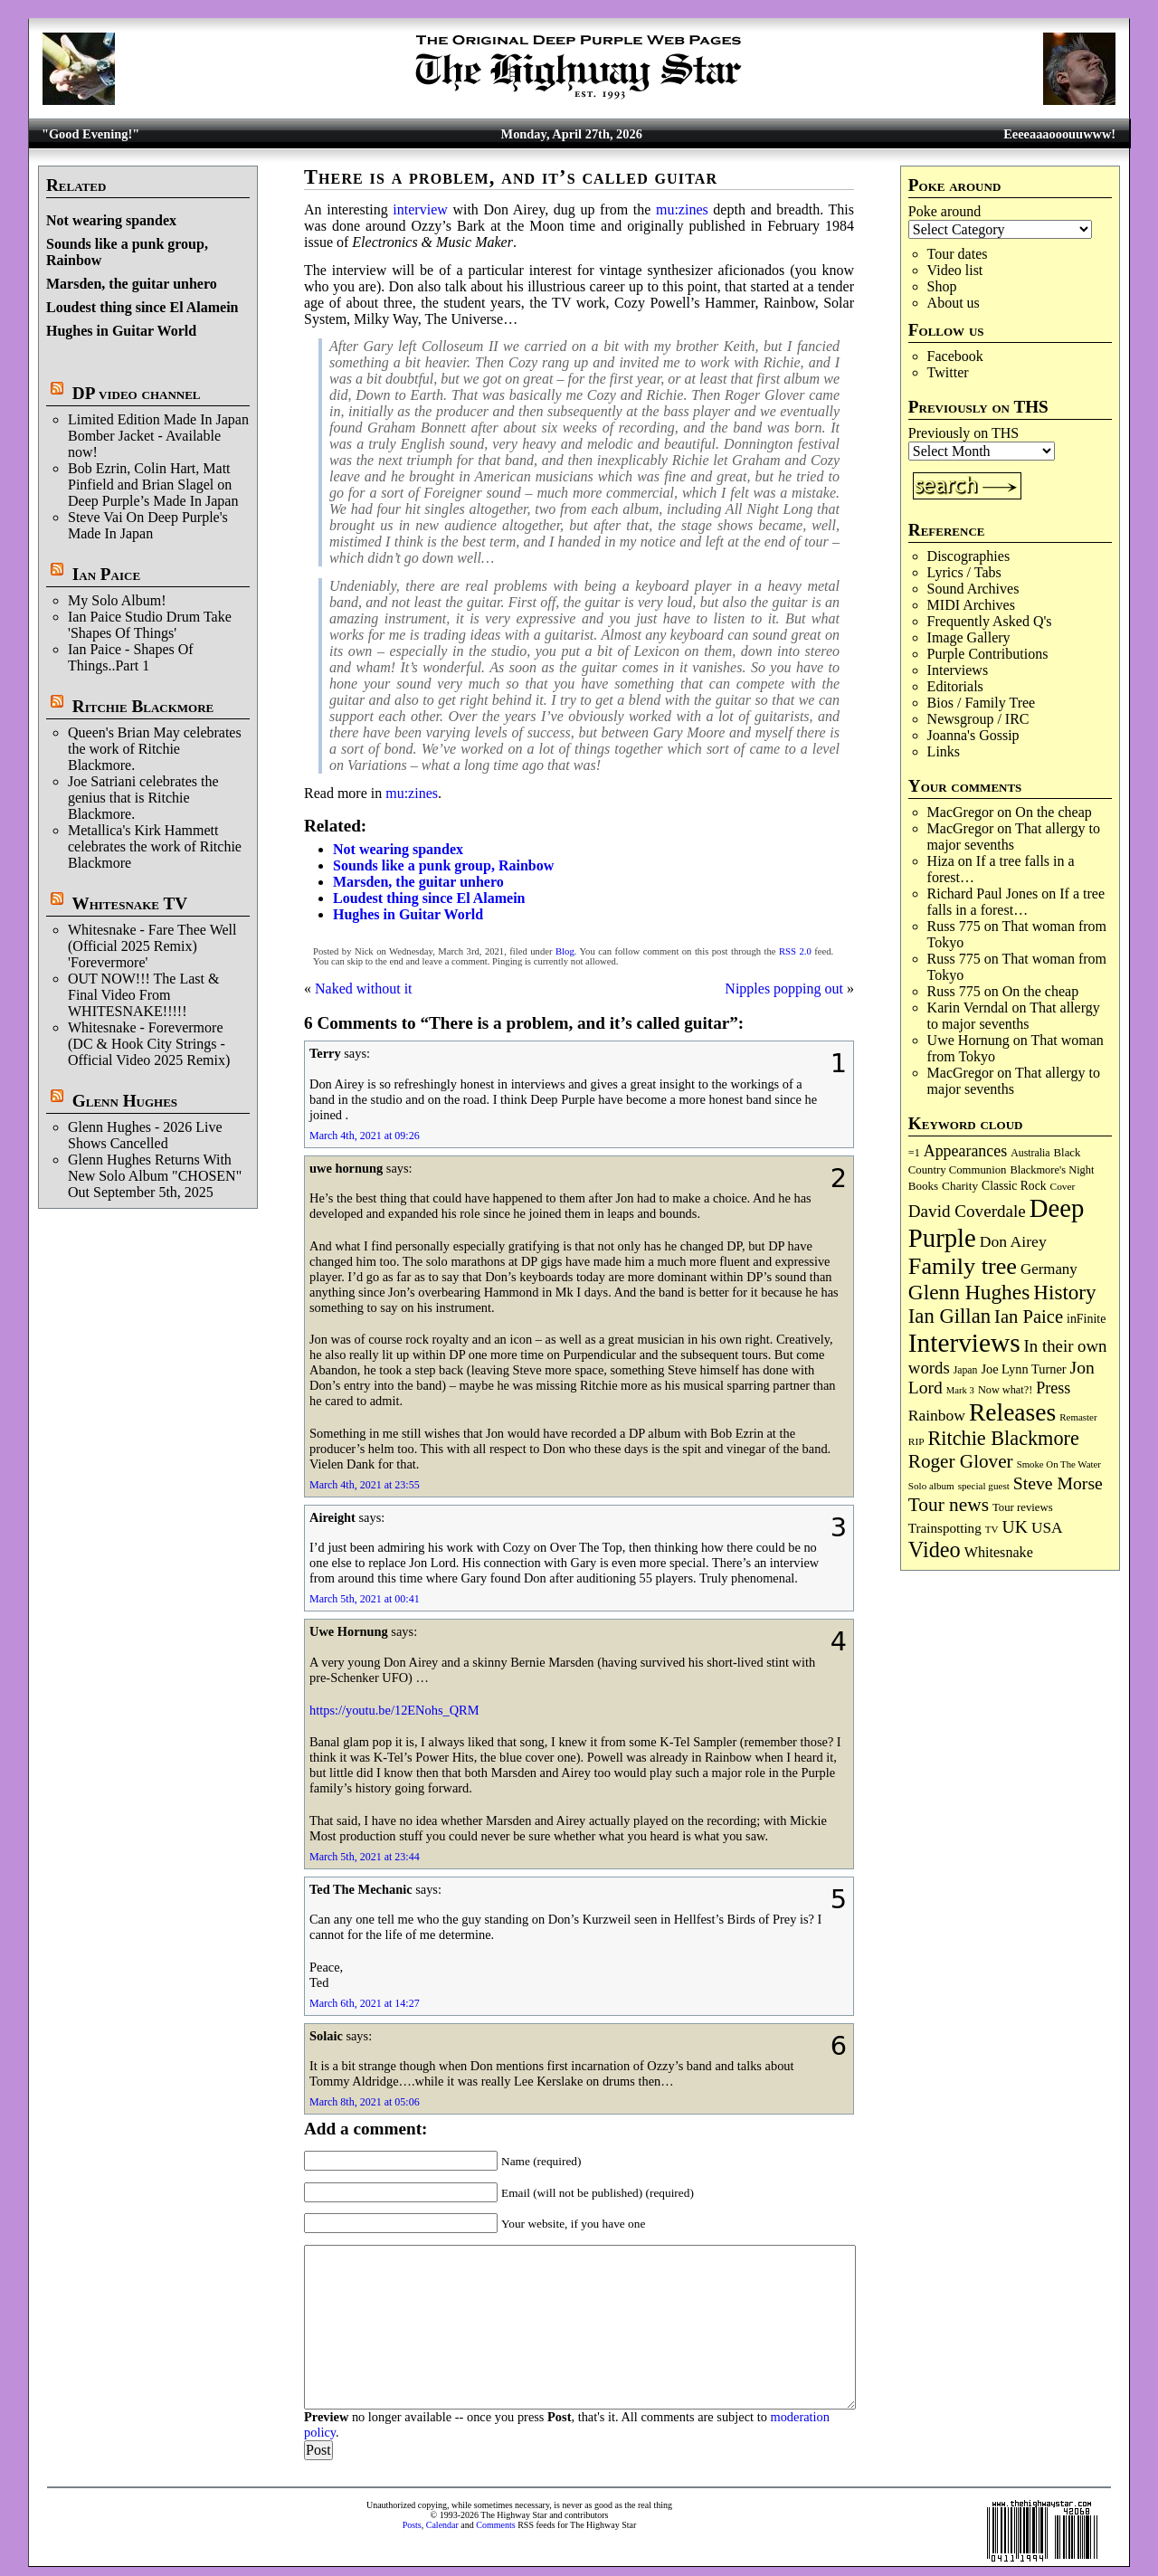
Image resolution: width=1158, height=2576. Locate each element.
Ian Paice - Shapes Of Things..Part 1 (131, 657)
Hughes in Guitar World (121, 330)
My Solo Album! (117, 600)
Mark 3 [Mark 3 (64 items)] (960, 1390)
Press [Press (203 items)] (1053, 1388)
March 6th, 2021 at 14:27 (364, 2003)
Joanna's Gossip (973, 735)
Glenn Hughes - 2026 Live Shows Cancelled (145, 1135)
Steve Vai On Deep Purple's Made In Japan (148, 525)
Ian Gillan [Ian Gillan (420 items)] (949, 1316)
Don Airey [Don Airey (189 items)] (1013, 1241)
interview (420, 209)
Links (943, 751)
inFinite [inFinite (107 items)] (1086, 1319)
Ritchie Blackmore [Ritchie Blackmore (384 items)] (1003, 1438)
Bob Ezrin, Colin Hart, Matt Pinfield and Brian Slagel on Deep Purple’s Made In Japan (153, 485)
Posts (412, 2525)
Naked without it (364, 988)
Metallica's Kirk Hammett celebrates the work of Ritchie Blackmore (155, 846)
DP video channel (136, 393)
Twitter (948, 372)
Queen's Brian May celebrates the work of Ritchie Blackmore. (155, 749)
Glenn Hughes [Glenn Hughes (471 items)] (969, 1292)
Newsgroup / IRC (978, 719)
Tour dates (957, 253)
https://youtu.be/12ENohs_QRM (394, 1710)
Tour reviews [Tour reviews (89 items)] (1022, 1507)
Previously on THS (963, 433)
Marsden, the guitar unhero (131, 283)
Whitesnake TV (129, 903)
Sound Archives (973, 588)
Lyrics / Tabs (964, 572)
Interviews (958, 670)
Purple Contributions (988, 653)
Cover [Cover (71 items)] (1063, 1186)
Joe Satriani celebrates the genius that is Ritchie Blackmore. (143, 798)
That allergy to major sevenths (1013, 836)
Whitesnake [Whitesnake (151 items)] (998, 1552)
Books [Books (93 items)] (923, 1186)
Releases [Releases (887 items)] (1012, 1412)
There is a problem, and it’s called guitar (510, 177)
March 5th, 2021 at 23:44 (364, 1856)
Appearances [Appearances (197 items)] (965, 1151)
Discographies (969, 556)
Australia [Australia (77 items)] (1030, 1152)
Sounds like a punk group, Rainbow (443, 865)
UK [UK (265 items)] (1015, 1526)
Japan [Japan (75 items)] (966, 1370)
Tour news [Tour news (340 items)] (948, 1505)
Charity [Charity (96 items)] (960, 1186)
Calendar (442, 2525)
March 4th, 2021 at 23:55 (364, 1484)
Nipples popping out (784, 988)
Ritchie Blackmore (143, 706)
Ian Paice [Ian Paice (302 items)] (1028, 1316)
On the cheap (1053, 812)
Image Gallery (969, 637)
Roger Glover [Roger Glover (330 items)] (960, 1461)
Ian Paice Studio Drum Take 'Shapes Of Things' (150, 625)
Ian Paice (106, 574)
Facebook (955, 356)
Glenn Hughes (124, 1100)
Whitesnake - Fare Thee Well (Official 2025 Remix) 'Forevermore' (152, 946)
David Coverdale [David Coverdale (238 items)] (967, 1211)
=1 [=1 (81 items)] (914, 1152)
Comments (495, 2525)
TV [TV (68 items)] (992, 1529)
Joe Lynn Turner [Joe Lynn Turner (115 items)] (1023, 1369)
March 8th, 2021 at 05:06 (364, 2102)
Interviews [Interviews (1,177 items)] (964, 1342)
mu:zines (682, 209)
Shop (942, 286)
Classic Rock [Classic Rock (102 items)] (1014, 1186)
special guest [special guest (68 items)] (984, 1485)
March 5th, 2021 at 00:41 (364, 1598)
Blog (564, 951)
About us (953, 302)
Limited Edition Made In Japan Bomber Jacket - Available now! (158, 436)
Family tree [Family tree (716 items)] (962, 1266)
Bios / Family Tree (981, 702)
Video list (955, 270)
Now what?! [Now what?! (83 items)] (1005, 1389)
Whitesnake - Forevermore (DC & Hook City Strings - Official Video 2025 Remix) (149, 1044)
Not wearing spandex (111, 220)
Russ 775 (954, 926)
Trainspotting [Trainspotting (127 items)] (945, 1528)
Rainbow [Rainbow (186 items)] (936, 1415)
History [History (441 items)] (1064, 1292)
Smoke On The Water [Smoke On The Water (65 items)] (1059, 1464)
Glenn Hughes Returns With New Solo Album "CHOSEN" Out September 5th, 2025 (155, 1176)
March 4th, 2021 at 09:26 (364, 1135)
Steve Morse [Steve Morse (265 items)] (1058, 1483)
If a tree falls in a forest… (1016, 901)
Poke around (944, 211)
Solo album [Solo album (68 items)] (931, 1485)
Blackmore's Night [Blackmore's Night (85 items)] (1052, 1170)
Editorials (955, 686)
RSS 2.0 (795, 951)
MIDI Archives (971, 605)
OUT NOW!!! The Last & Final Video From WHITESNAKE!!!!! (143, 995)
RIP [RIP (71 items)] (916, 1441)
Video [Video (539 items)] (934, 1549)
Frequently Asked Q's (989, 621)
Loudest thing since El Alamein (142, 307)
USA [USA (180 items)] (1047, 1527)
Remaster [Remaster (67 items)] (1077, 1417)
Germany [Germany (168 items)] (1048, 1269)
